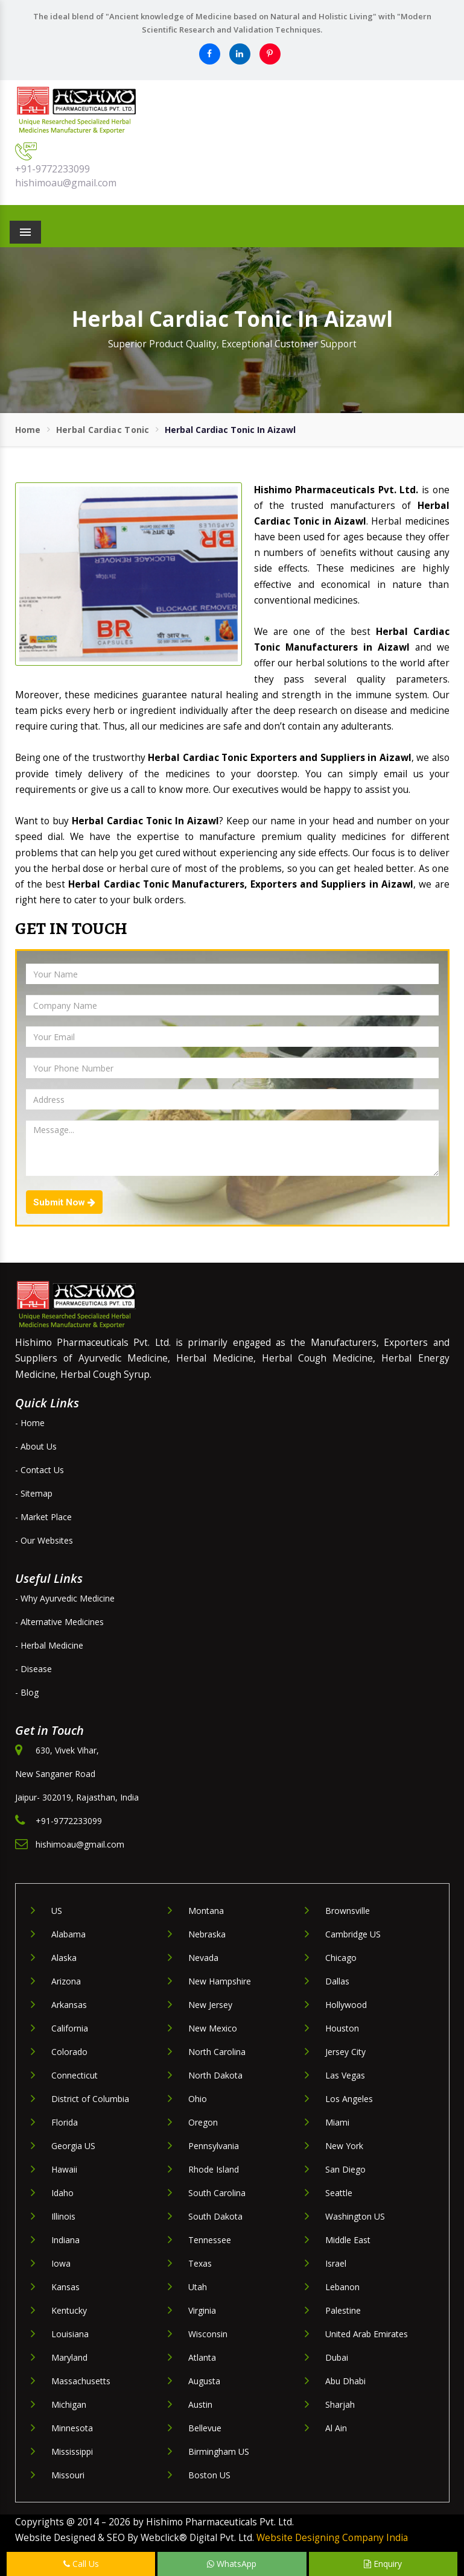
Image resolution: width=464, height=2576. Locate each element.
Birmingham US (218, 2451)
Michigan (68, 2404)
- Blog (27, 1692)
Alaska (64, 1957)
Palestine (343, 2310)
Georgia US (73, 2145)
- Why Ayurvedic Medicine (65, 1598)
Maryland (69, 2357)
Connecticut (74, 2075)
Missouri (67, 2475)
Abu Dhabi (345, 2381)
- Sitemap (33, 1493)
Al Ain (336, 2428)
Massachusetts (80, 2381)
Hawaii (64, 2169)
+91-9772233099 (52, 168)
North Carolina (217, 2051)
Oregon (203, 2122)
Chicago (341, 1957)
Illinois (63, 2216)
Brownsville (347, 1910)
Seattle (338, 2193)
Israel (335, 2263)
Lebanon (342, 2287)
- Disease (33, 1669)
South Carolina (217, 2193)
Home (28, 429)
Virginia (202, 2310)
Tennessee (209, 2240)
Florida (64, 2122)
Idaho (62, 2193)
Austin (200, 2404)
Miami (337, 2122)
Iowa (61, 2263)
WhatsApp (231, 2563)
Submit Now (64, 1202)
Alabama (68, 1934)
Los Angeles (349, 2098)
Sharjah (340, 2404)
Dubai (336, 2357)
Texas (200, 2263)
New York (344, 2145)
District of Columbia (90, 2098)
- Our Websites (44, 1540)
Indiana (65, 2240)
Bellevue (204, 2428)
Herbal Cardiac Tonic (103, 429)
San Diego (345, 2169)
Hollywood (346, 2004)
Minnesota (72, 2428)
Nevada (203, 1957)
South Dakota (215, 2216)
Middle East (347, 2240)
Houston (342, 2028)
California (69, 2028)
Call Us (81, 2563)
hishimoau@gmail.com (65, 182)
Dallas (337, 1981)
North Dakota (215, 2075)
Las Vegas (345, 2075)
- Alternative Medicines (59, 1621)
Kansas (65, 2287)
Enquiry (383, 2563)
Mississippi (72, 2451)
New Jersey (210, 2004)
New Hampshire (219, 1981)
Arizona (66, 1981)
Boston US (209, 2475)
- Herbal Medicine (49, 1645)
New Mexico (212, 2028)
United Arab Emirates (366, 2334)
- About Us (36, 1446)
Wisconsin (207, 2334)
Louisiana (70, 2334)
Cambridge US (353, 1934)
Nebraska (207, 1934)
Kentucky (69, 2310)
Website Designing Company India (332, 2537)
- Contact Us (39, 1470)
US (56, 1910)
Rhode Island (213, 2169)
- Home (30, 1422)
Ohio (197, 2098)
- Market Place (43, 1517)
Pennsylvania (213, 2145)
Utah (197, 2287)
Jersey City (345, 2051)
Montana (206, 1910)
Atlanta (202, 2357)
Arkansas (69, 2004)
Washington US (355, 2216)
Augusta (204, 2381)
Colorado (69, 2051)
